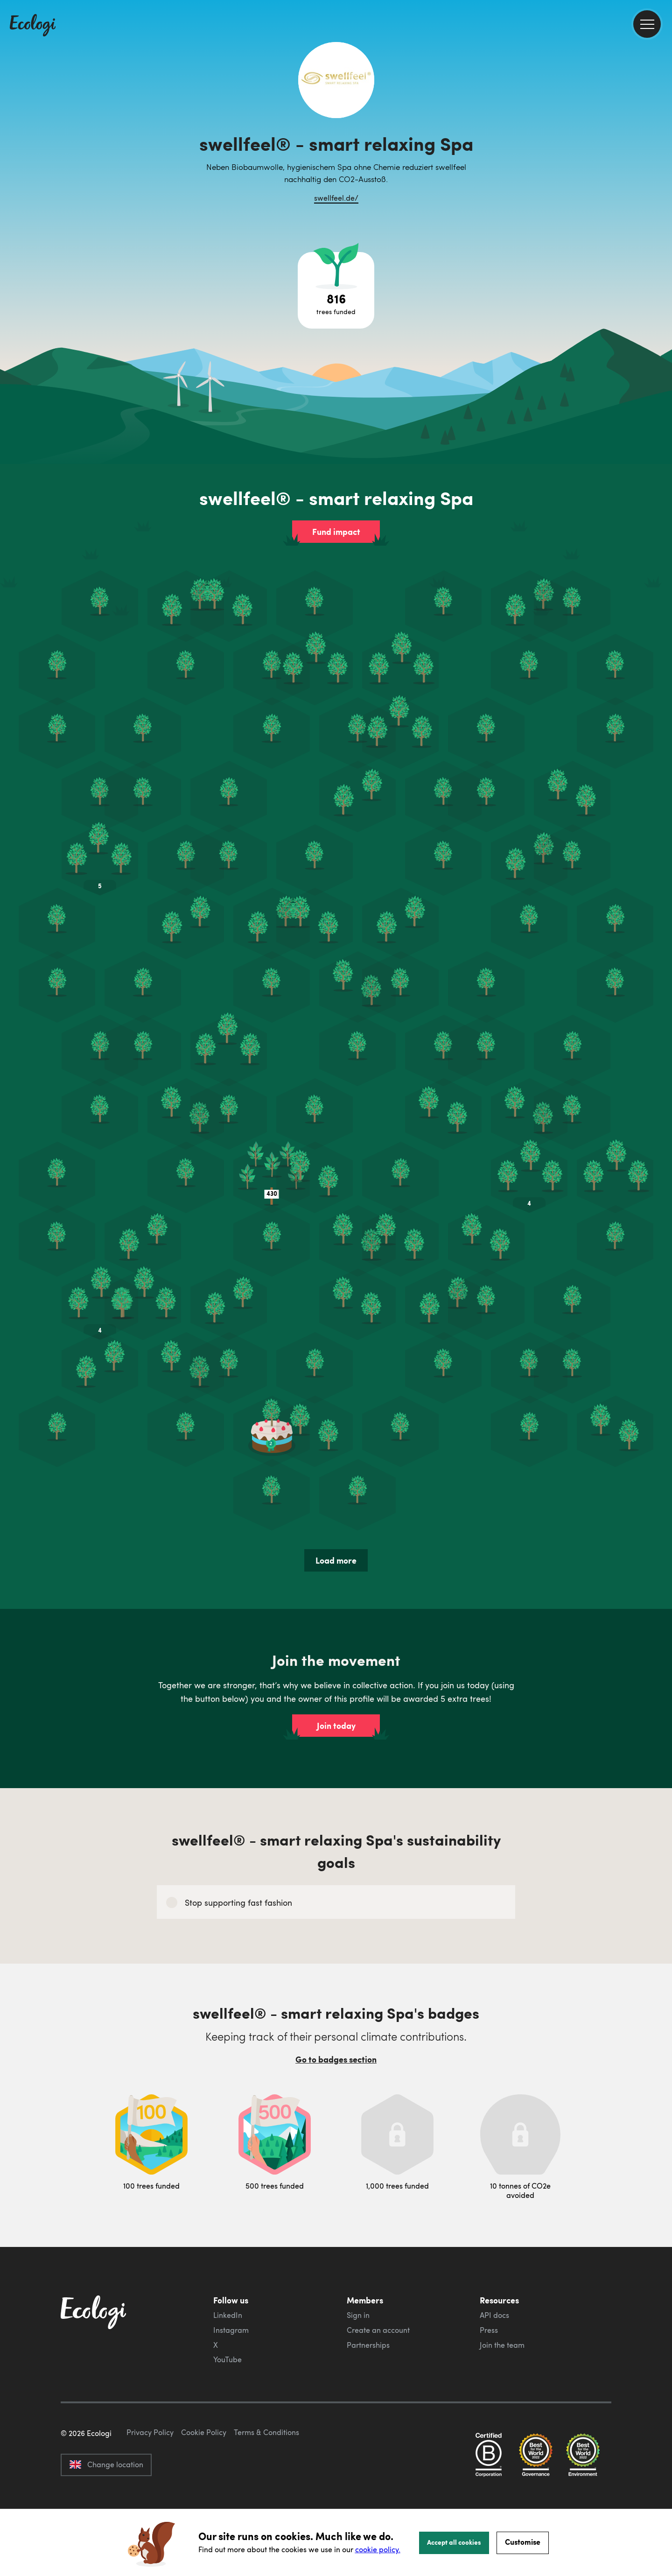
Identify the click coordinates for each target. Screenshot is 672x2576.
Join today (336, 1726)
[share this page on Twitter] (661, 153)
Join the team (502, 2345)
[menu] (647, 24)
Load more (336, 1560)
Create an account (378, 2330)
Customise (522, 2541)
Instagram (231, 2330)
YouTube (227, 2359)
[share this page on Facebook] (661, 133)
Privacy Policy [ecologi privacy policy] (150, 2476)
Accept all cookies (454, 2542)
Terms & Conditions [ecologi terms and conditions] (266, 2476)
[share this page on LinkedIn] (661, 172)
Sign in (358, 2315)
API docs (494, 2315)
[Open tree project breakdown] (336, 290)
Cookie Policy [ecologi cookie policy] (203, 2476)
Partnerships (368, 2345)
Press (489, 2330)
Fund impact (336, 532)
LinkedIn (227, 2315)
